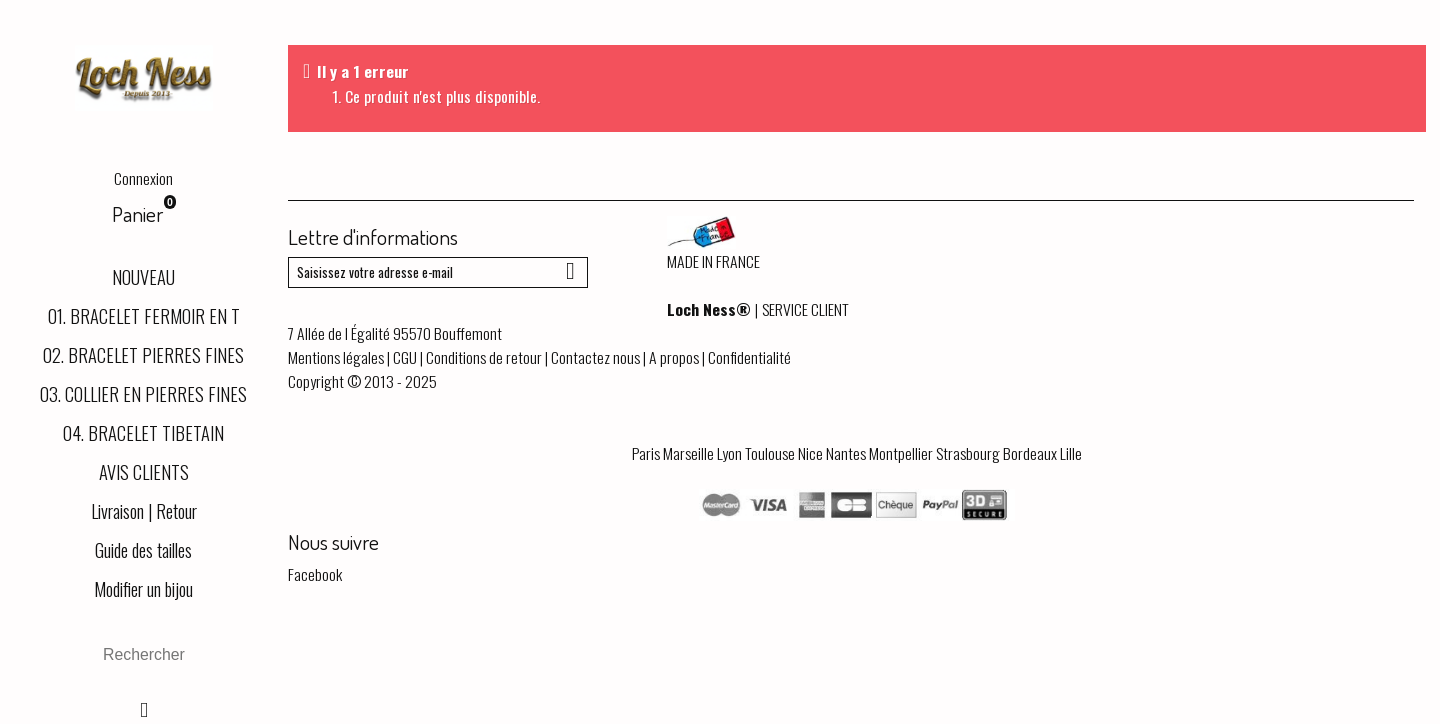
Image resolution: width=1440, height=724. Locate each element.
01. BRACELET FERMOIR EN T (144, 315)
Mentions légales (336, 357)
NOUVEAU (143, 276)
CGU (405, 357)
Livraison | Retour (144, 510)
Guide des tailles (143, 549)
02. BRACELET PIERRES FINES (143, 354)
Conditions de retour (484, 357)
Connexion (143, 178)
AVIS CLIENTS (144, 471)
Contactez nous (595, 357)
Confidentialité (749, 357)
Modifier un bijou (143, 588)
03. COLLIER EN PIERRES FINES (143, 393)
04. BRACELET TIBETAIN (143, 432)
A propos (674, 357)
